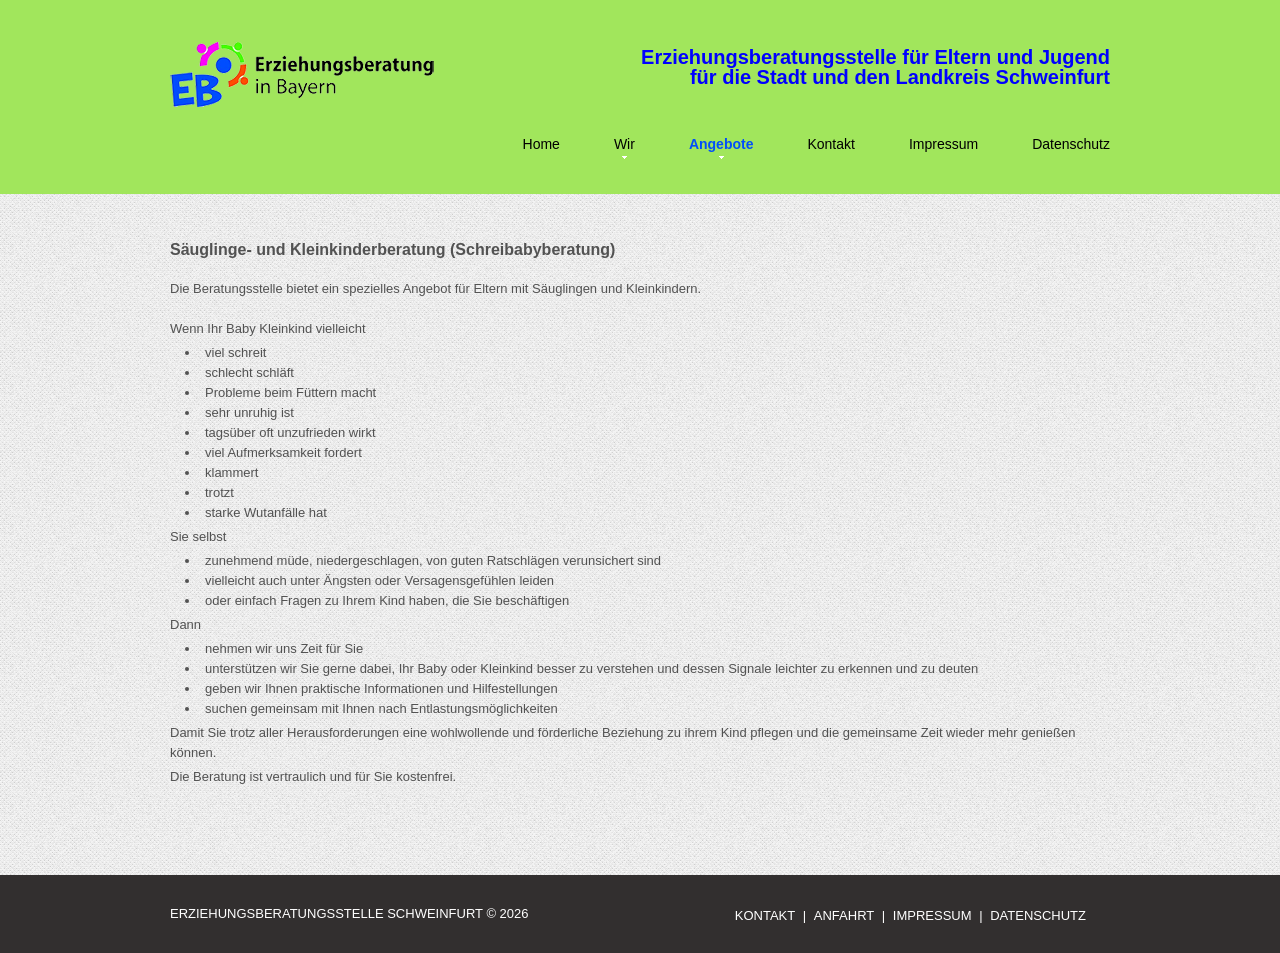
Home (541, 144)
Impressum (943, 144)
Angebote (721, 144)
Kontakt (830, 144)
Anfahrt (844, 915)
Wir (624, 144)
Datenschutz (1071, 144)
